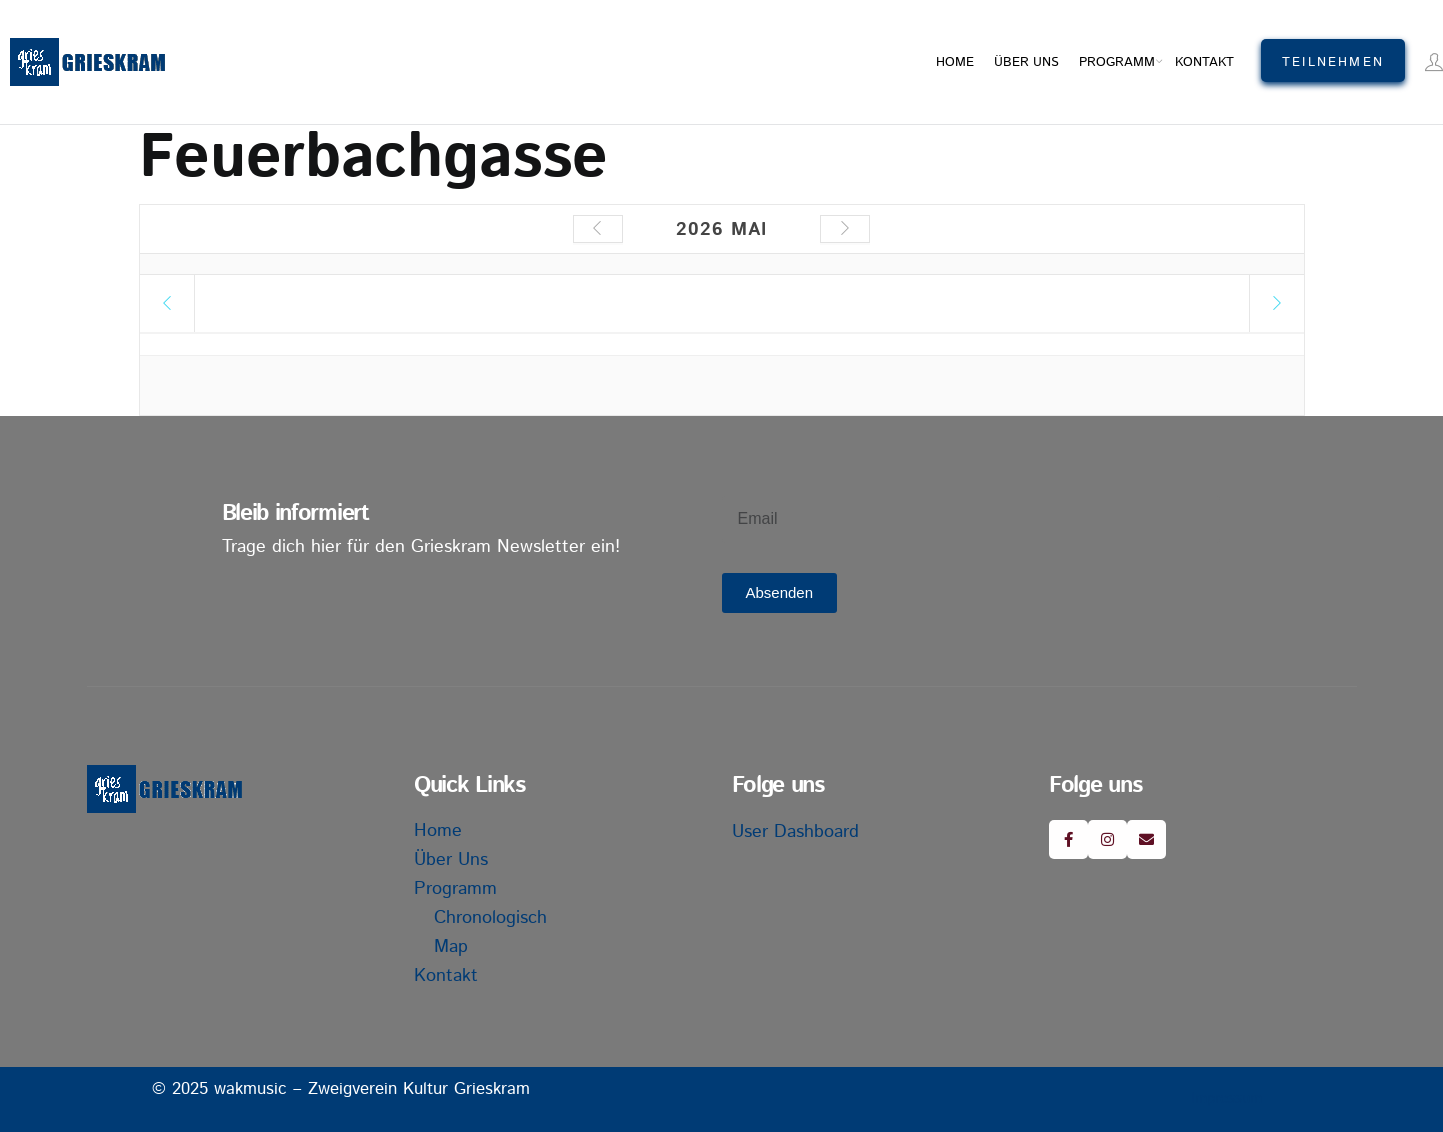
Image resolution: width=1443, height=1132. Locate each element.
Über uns (1026, 62)
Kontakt (1204, 62)
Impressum (1226, 1098)
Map (451, 947)
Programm (1117, 62)
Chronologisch (490, 918)
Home (955, 62)
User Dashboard (795, 832)
